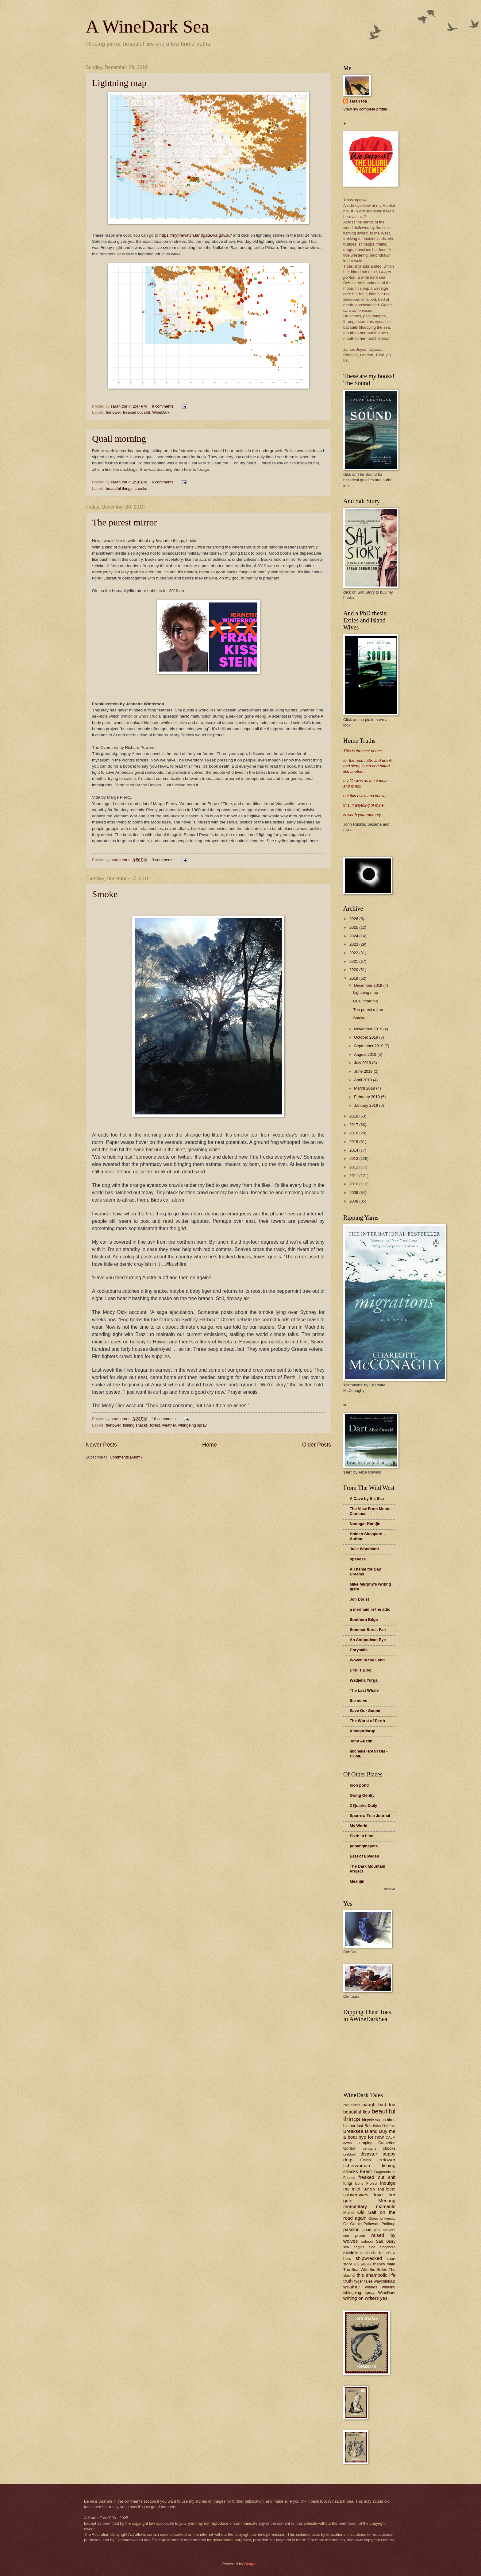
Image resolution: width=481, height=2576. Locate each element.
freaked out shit (136, 412)
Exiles (365, 2160)
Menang (386, 2200)
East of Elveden (364, 1856)
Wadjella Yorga (364, 1680)
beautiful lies (356, 2111)
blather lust (353, 2125)
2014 (354, 1150)
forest (155, 1425)
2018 (354, 1116)
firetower (113, 412)
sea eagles (353, 2247)
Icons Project (366, 2183)
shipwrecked (369, 2258)
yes (383, 2298)
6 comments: (163, 482)
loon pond (359, 1785)
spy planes (362, 2264)
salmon (367, 2241)
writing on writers (361, 2298)
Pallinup (388, 2224)
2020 (354, 969)
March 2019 (365, 1088)
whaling (388, 2287)
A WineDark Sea (147, 26)
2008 (354, 1201)
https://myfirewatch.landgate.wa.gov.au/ (195, 235)
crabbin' (349, 2154)
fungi (347, 2183)
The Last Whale (364, 1690)
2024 (354, 936)
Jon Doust (359, 1599)
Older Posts (316, 1445)
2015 (354, 1141)
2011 (354, 1175)
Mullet (348, 2212)
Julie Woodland (364, 1549)
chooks (141, 488)
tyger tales (363, 2281)
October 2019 (366, 1037)
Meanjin (357, 1881)
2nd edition (351, 2105)
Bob (367, 2125)
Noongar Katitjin (365, 1523)
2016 (354, 1133)
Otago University (381, 2218)
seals (365, 2252)
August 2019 (365, 1054)
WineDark (161, 412)
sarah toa (358, 101)
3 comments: (163, 860)
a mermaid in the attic (370, 1609)
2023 (354, 944)
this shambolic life (375, 2275)
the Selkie (378, 2269)
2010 (354, 1184)
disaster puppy (378, 2153)
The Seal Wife (355, 2269)
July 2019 (363, 1062)
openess (358, 1559)
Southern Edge (364, 1619)
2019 (354, 978)
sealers (351, 2252)
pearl (366, 2229)
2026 (354, 918)
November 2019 (368, 1029)
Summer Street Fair (368, 1629)
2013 (354, 1158)
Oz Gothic (352, 2224)
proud (360, 2235)
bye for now (371, 2137)
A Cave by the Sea (367, 1498)
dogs (348, 2159)
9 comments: (163, 406)
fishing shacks (135, 1425)
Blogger (251, 2564)
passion (351, 2229)
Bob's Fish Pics (384, 2126)
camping (364, 2142)
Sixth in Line (361, 1836)
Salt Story (385, 2241)
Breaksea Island (360, 2131)
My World (358, 1825)
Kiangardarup (362, 1731)
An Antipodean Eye (368, 1639)
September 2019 (369, 1046)
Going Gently (362, 1795)
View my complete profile (365, 109)
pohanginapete (364, 1846)
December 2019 (368, 985)
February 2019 (367, 1096)
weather (169, 1425)
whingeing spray (192, 1425)
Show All (389, 1889)
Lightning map (119, 83)
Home (209, 1445)
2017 (354, 1124)
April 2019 (363, 1080)
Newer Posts (101, 1445)
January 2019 (366, 1105)
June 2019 (364, 1071)
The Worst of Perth (367, 1720)
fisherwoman (356, 2165)
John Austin (361, 1741)
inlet (356, 2188)
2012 (354, 1167)
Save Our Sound (365, 1710)
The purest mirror (124, 522)
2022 (354, 953)
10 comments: (165, 1418)
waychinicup (384, 2281)
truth (348, 2281)
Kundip (369, 2189)
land (380, 2189)
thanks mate (384, 2264)
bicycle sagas (374, 2119)
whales (371, 2287)
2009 (354, 1192)
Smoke (104, 894)
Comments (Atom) (126, 1457)
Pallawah (371, 2224)
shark (376, 2252)
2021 (354, 961)
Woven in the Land (367, 1660)
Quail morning (119, 438)
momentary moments (369, 2206)
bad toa (386, 2104)
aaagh (368, 2104)
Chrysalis (358, 1650)
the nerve (358, 1700)
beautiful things (119, 488)
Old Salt (366, 2212)
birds (391, 2119)
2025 (354, 927)
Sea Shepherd (382, 2247)
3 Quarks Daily (363, 1805)
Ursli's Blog (360, 1670)
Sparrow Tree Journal (370, 1815)
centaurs (369, 2148)
